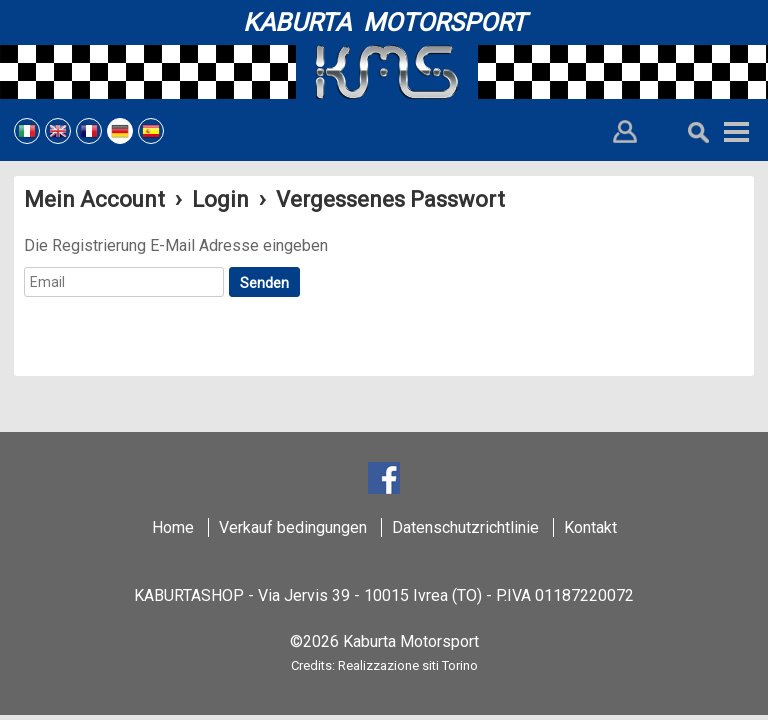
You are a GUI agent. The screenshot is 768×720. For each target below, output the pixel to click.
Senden (264, 283)
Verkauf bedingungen (293, 527)
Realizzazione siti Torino (408, 665)
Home (173, 527)
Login (220, 199)
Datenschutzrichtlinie (465, 527)
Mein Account (94, 199)
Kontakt (590, 527)
